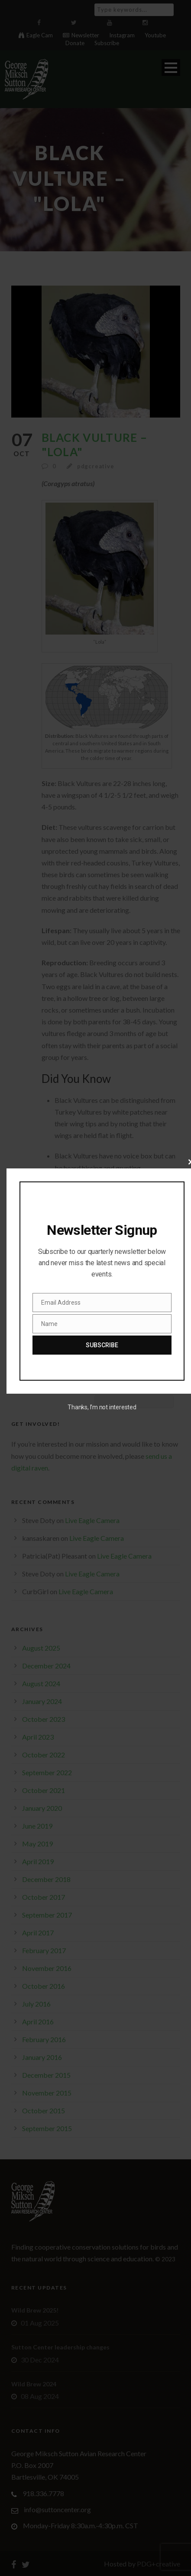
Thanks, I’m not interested (102, 1407)
